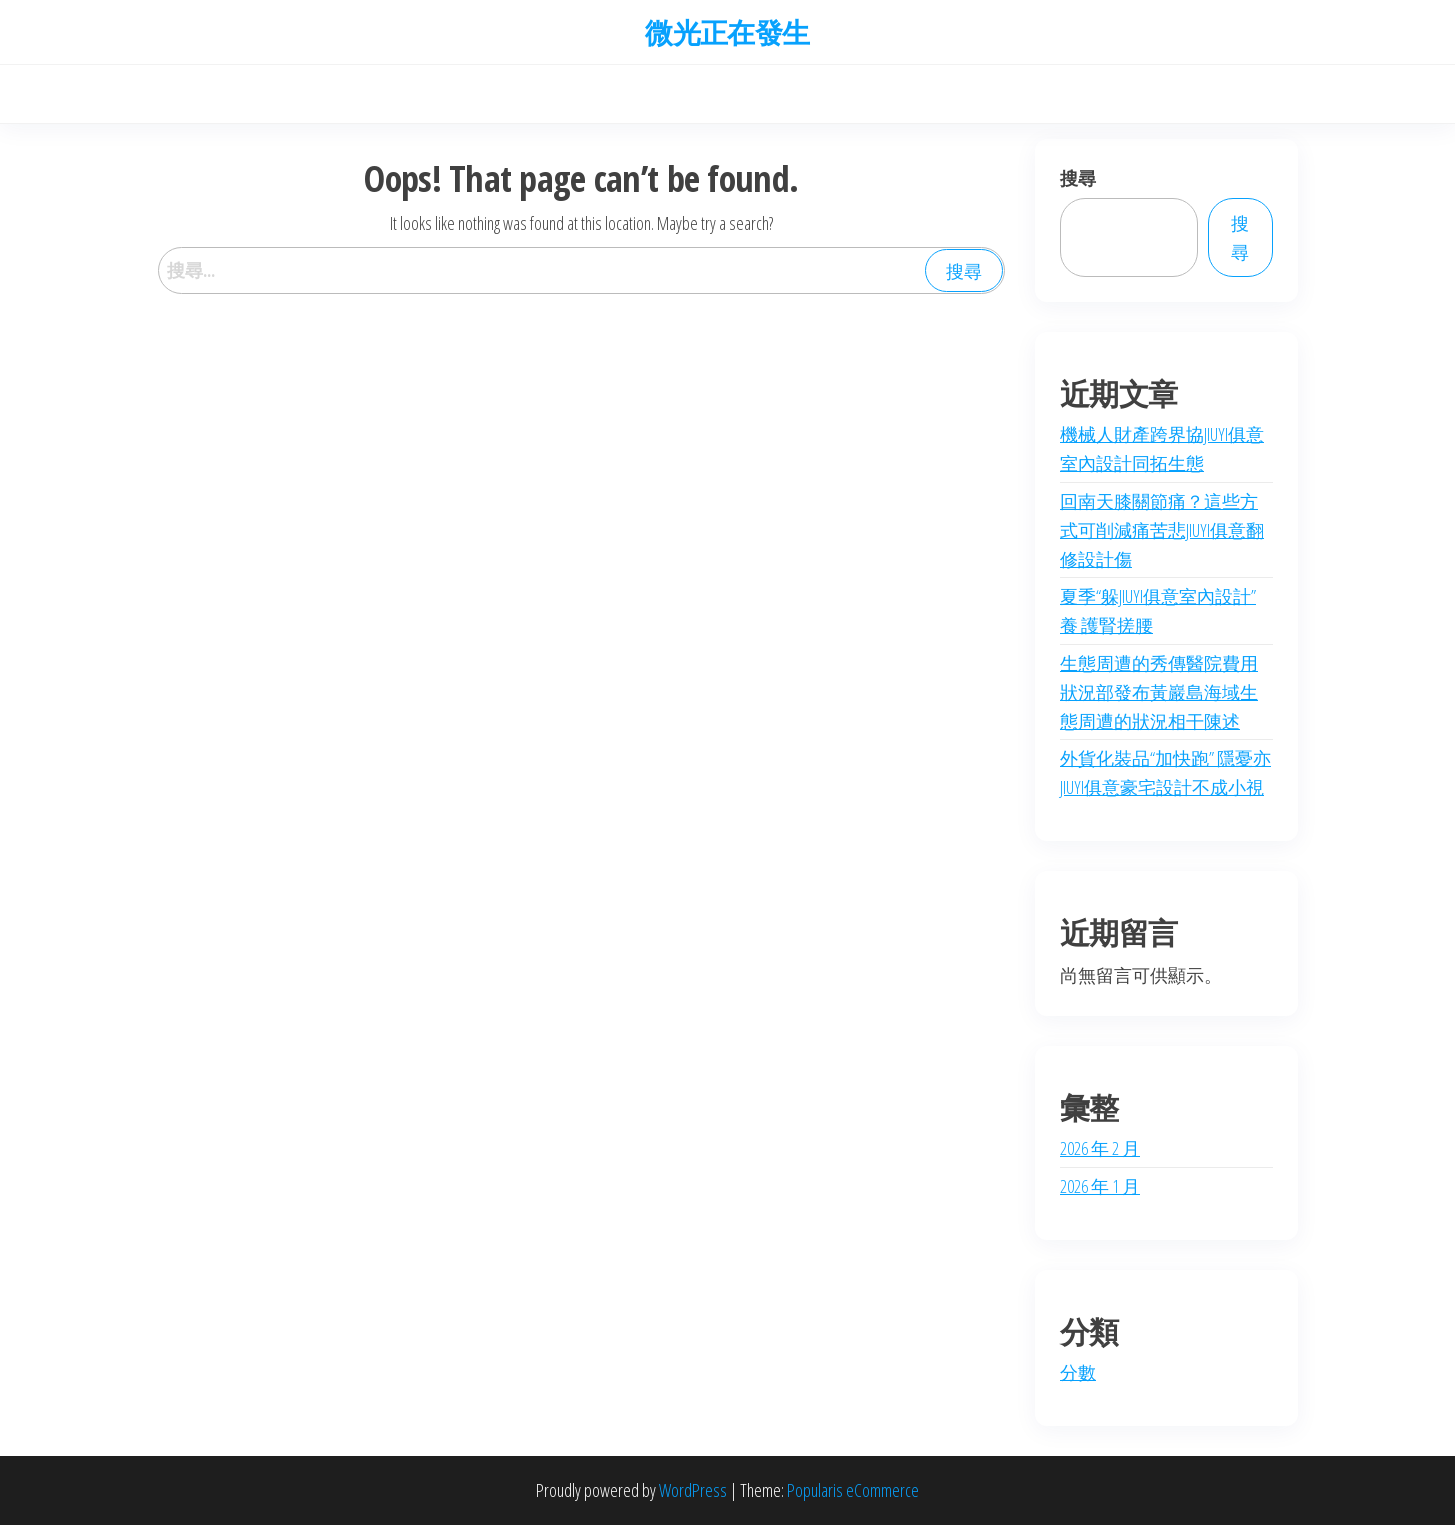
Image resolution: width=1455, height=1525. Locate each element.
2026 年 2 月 (1100, 1148)
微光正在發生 (727, 32)
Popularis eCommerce (853, 1490)
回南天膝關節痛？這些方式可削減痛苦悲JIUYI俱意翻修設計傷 (1162, 530)
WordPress (693, 1490)
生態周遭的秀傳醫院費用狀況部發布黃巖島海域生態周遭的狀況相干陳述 (1159, 692)
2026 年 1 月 (1100, 1186)
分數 (1078, 1372)
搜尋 (1078, 178)
